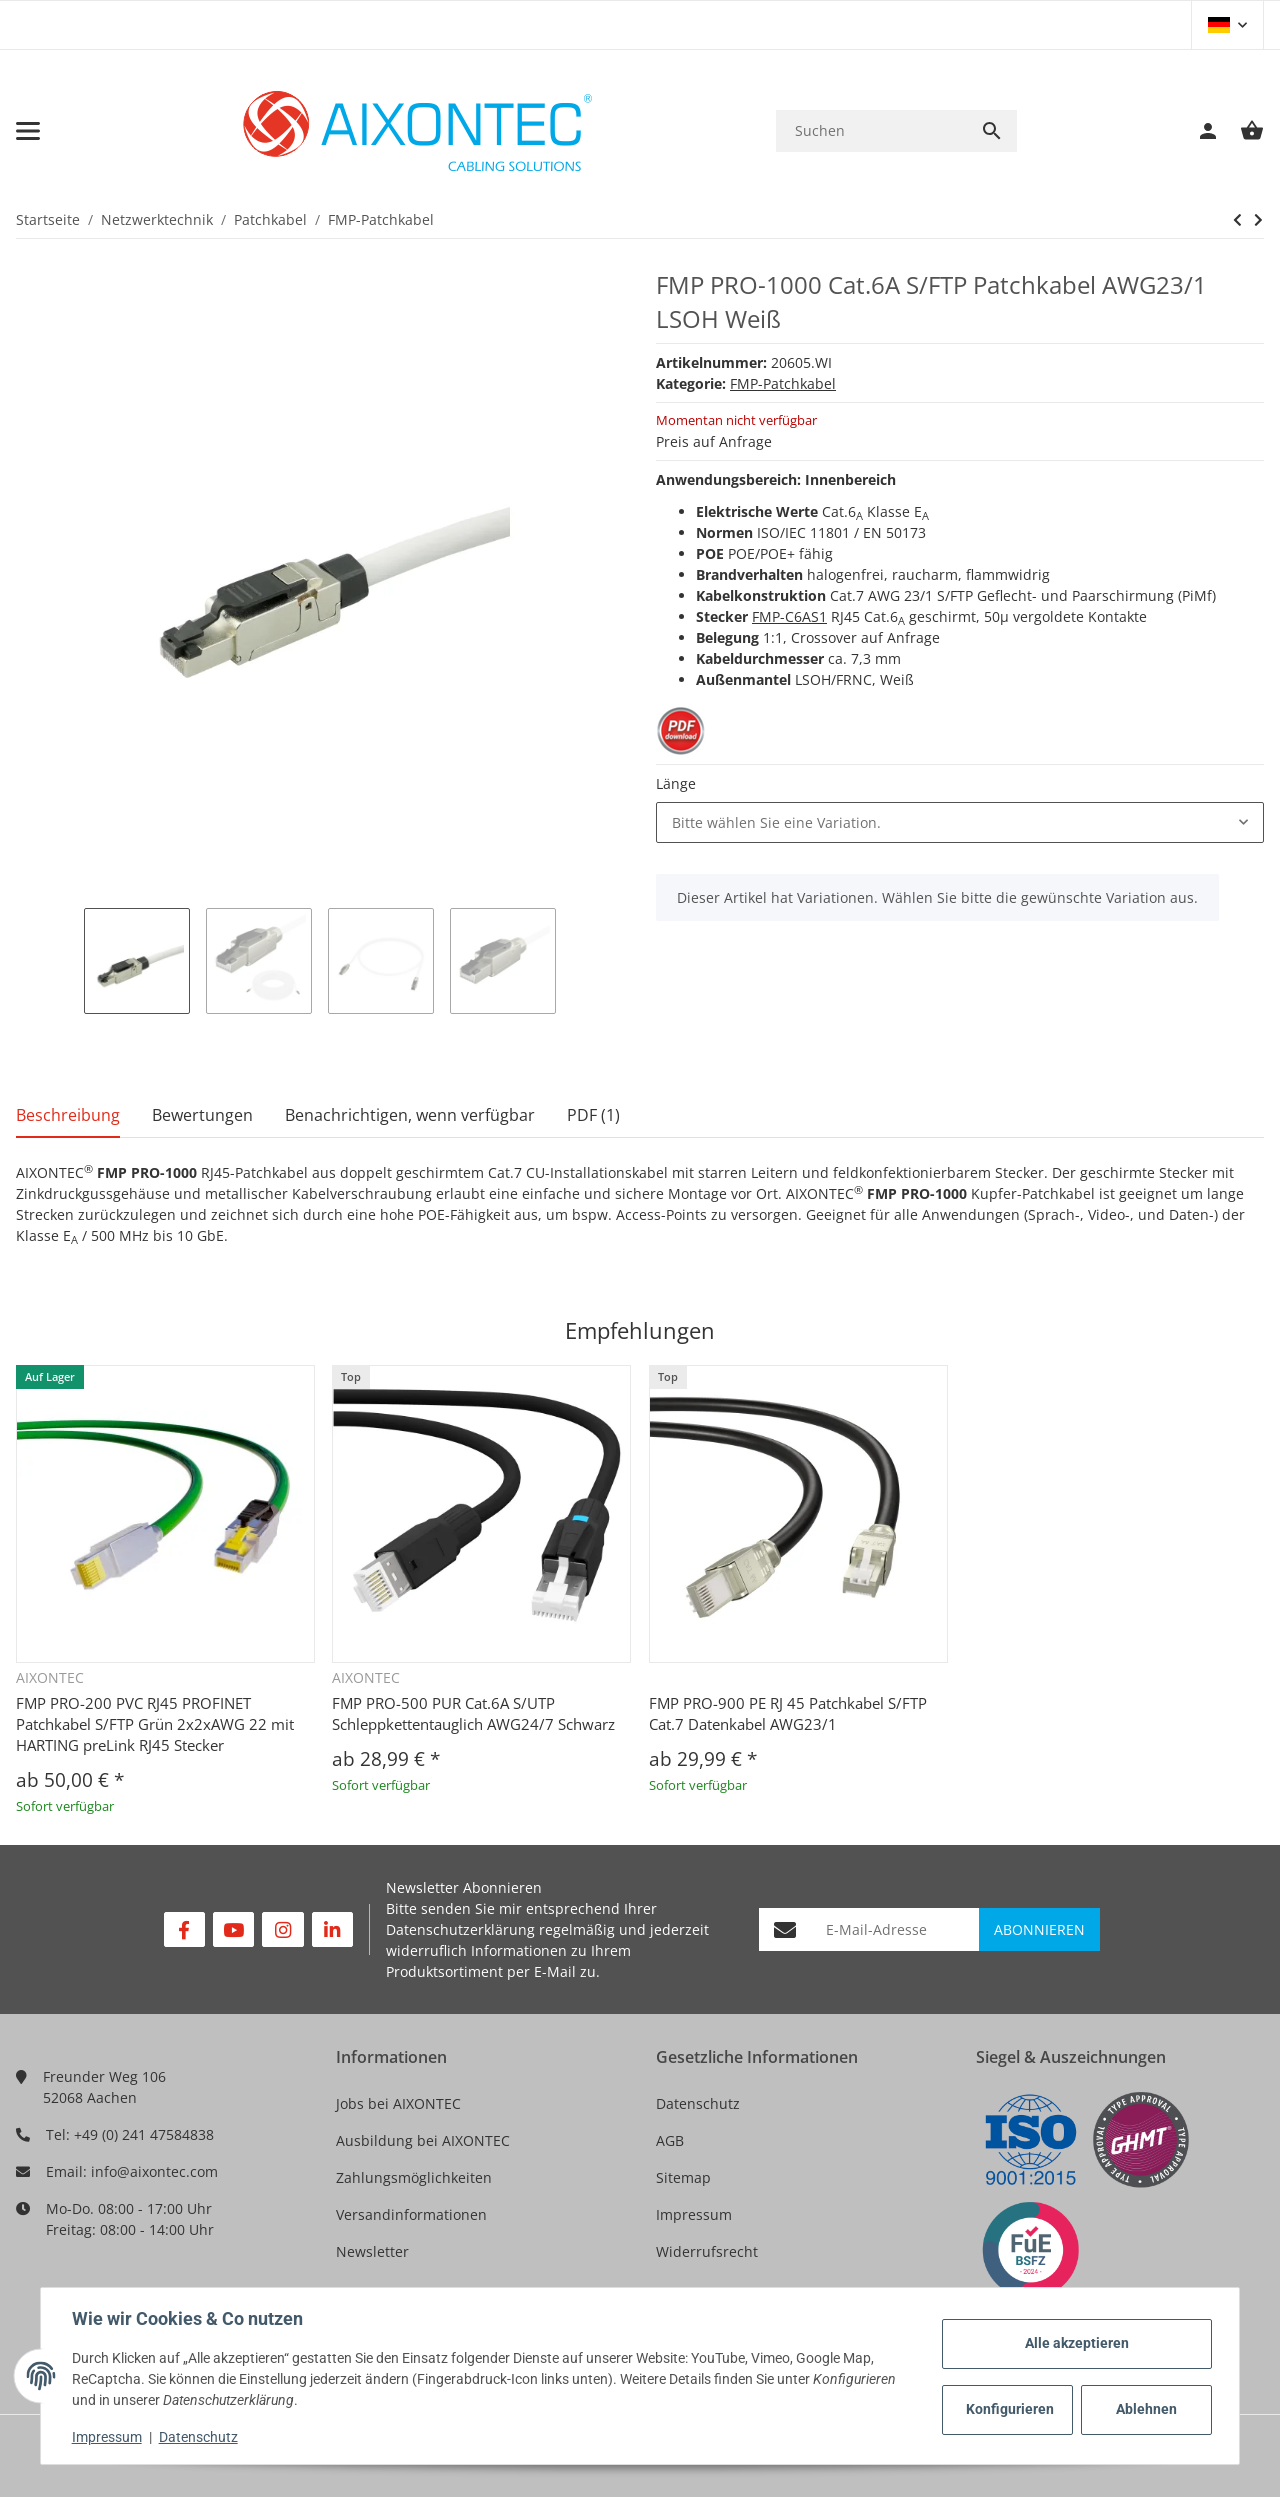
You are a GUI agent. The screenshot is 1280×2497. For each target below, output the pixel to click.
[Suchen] (871, 130)
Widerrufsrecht (707, 2251)
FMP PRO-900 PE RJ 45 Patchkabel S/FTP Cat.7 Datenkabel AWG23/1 (788, 1713)
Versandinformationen (411, 2214)
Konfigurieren (1010, 2409)
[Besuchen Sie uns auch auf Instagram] (282, 1929)
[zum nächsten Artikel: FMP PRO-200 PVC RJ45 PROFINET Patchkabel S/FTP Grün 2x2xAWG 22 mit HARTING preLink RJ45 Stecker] (1237, 220)
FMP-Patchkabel (783, 383)
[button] (1227, 25)
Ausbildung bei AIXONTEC (423, 2140)
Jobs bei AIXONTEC (398, 2103)
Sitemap (683, 2177)
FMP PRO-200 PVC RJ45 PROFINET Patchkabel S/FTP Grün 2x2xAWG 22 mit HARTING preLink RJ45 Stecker (155, 1724)
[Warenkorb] (1242, 131)
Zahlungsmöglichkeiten (414, 2177)
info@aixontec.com (154, 2171)
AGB (670, 2140)
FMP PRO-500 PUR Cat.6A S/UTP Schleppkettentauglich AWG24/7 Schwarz (473, 1713)
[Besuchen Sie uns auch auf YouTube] (233, 1929)
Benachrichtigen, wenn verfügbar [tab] (410, 1115)
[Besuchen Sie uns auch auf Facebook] (184, 1929)
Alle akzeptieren (1076, 2343)
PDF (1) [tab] (593, 1115)
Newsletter (372, 2251)
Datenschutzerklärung (460, 1929)
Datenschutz (698, 2103)
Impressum (694, 2214)
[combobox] (960, 823)
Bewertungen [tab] (202, 1115)
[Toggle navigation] (28, 131)
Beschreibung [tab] (68, 1115)
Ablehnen (1145, 2409)
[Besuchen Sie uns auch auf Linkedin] (332, 1929)
